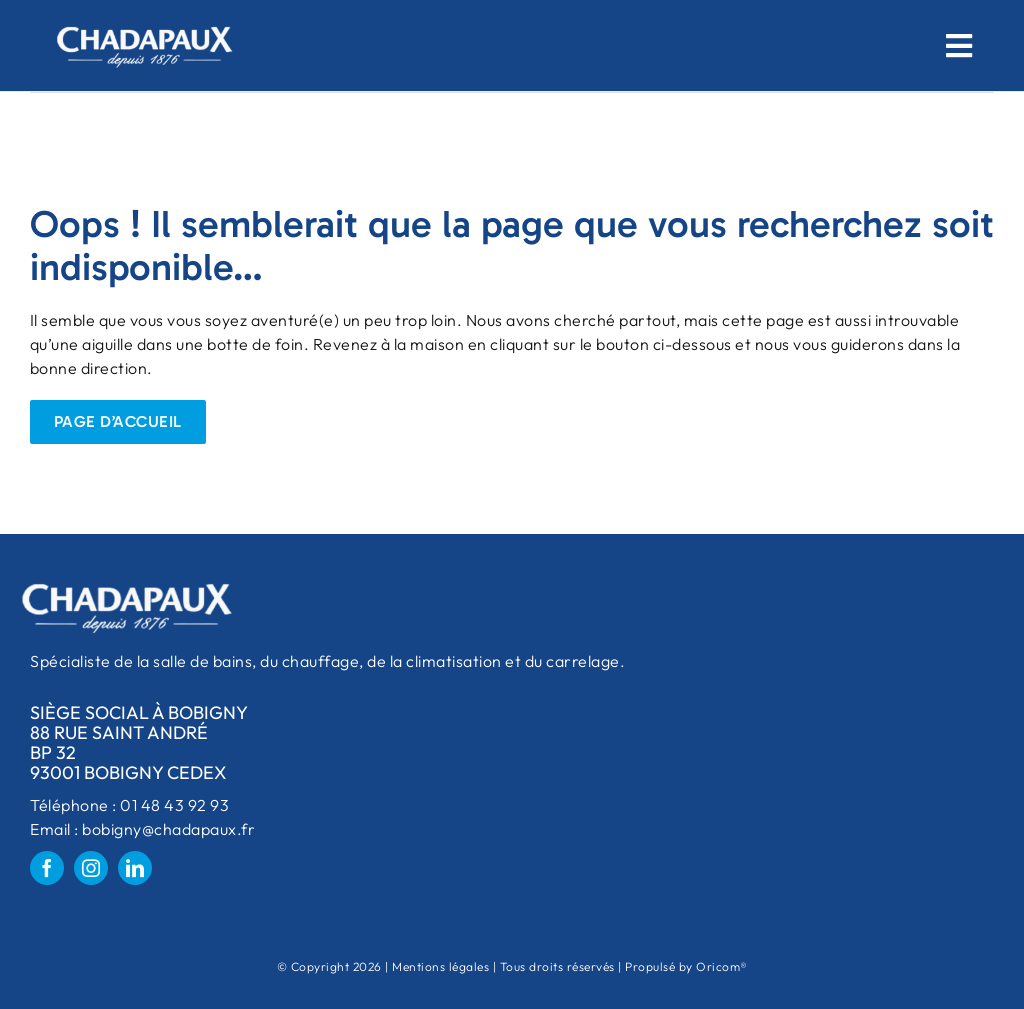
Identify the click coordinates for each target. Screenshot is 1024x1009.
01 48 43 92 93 (173, 805)
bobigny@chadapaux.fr (168, 829)
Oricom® (722, 966)
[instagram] (91, 868)
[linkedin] (135, 868)
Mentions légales (440, 966)
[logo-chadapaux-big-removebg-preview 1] (143, 18)
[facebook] (47, 868)
